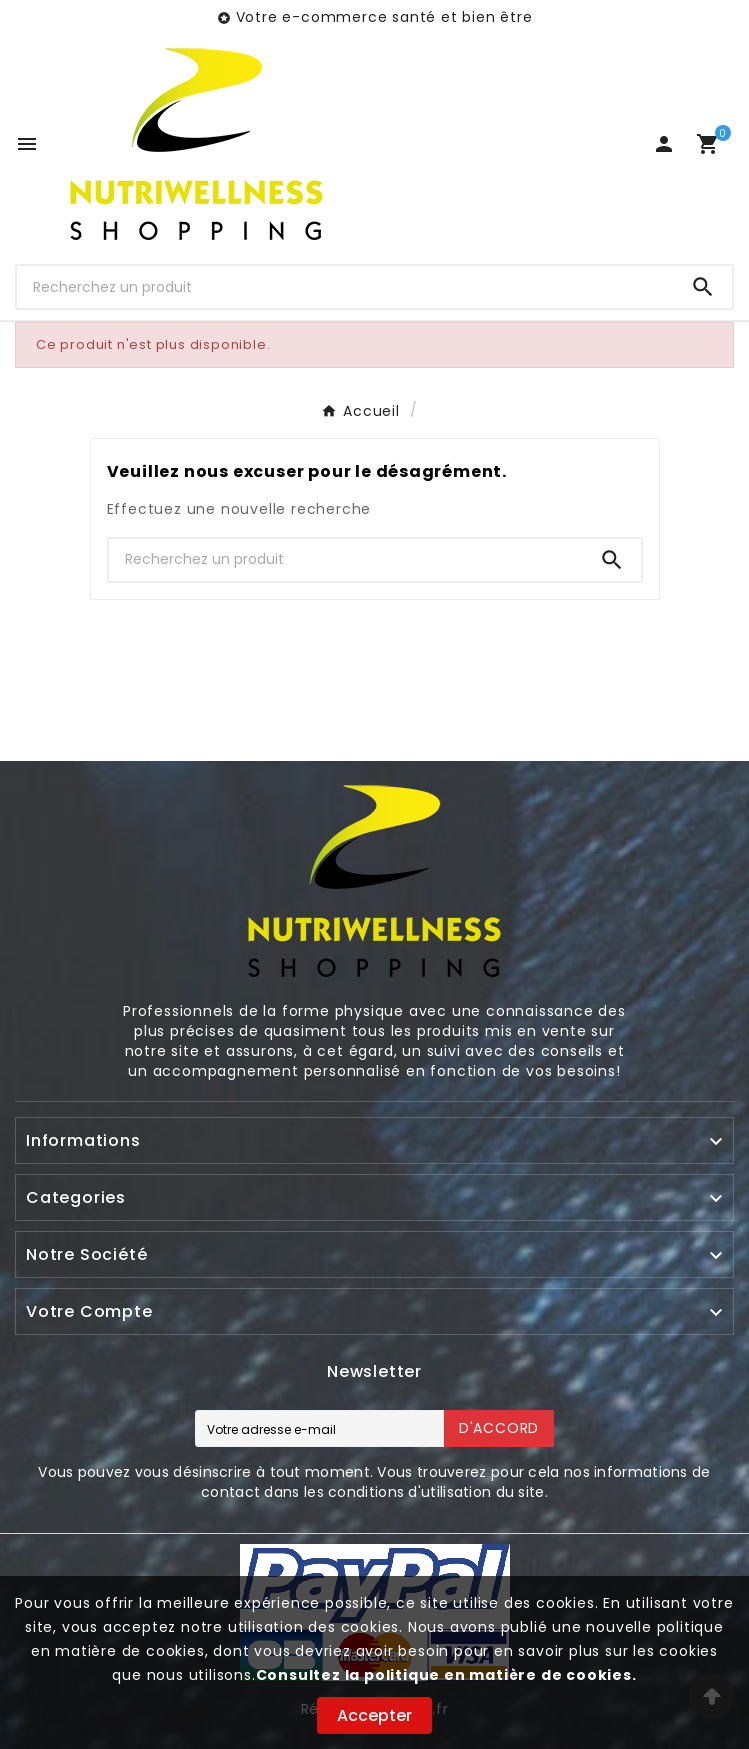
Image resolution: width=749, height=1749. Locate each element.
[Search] (703, 287)
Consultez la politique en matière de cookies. (446, 1675)
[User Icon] (664, 144)
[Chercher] (345, 287)
